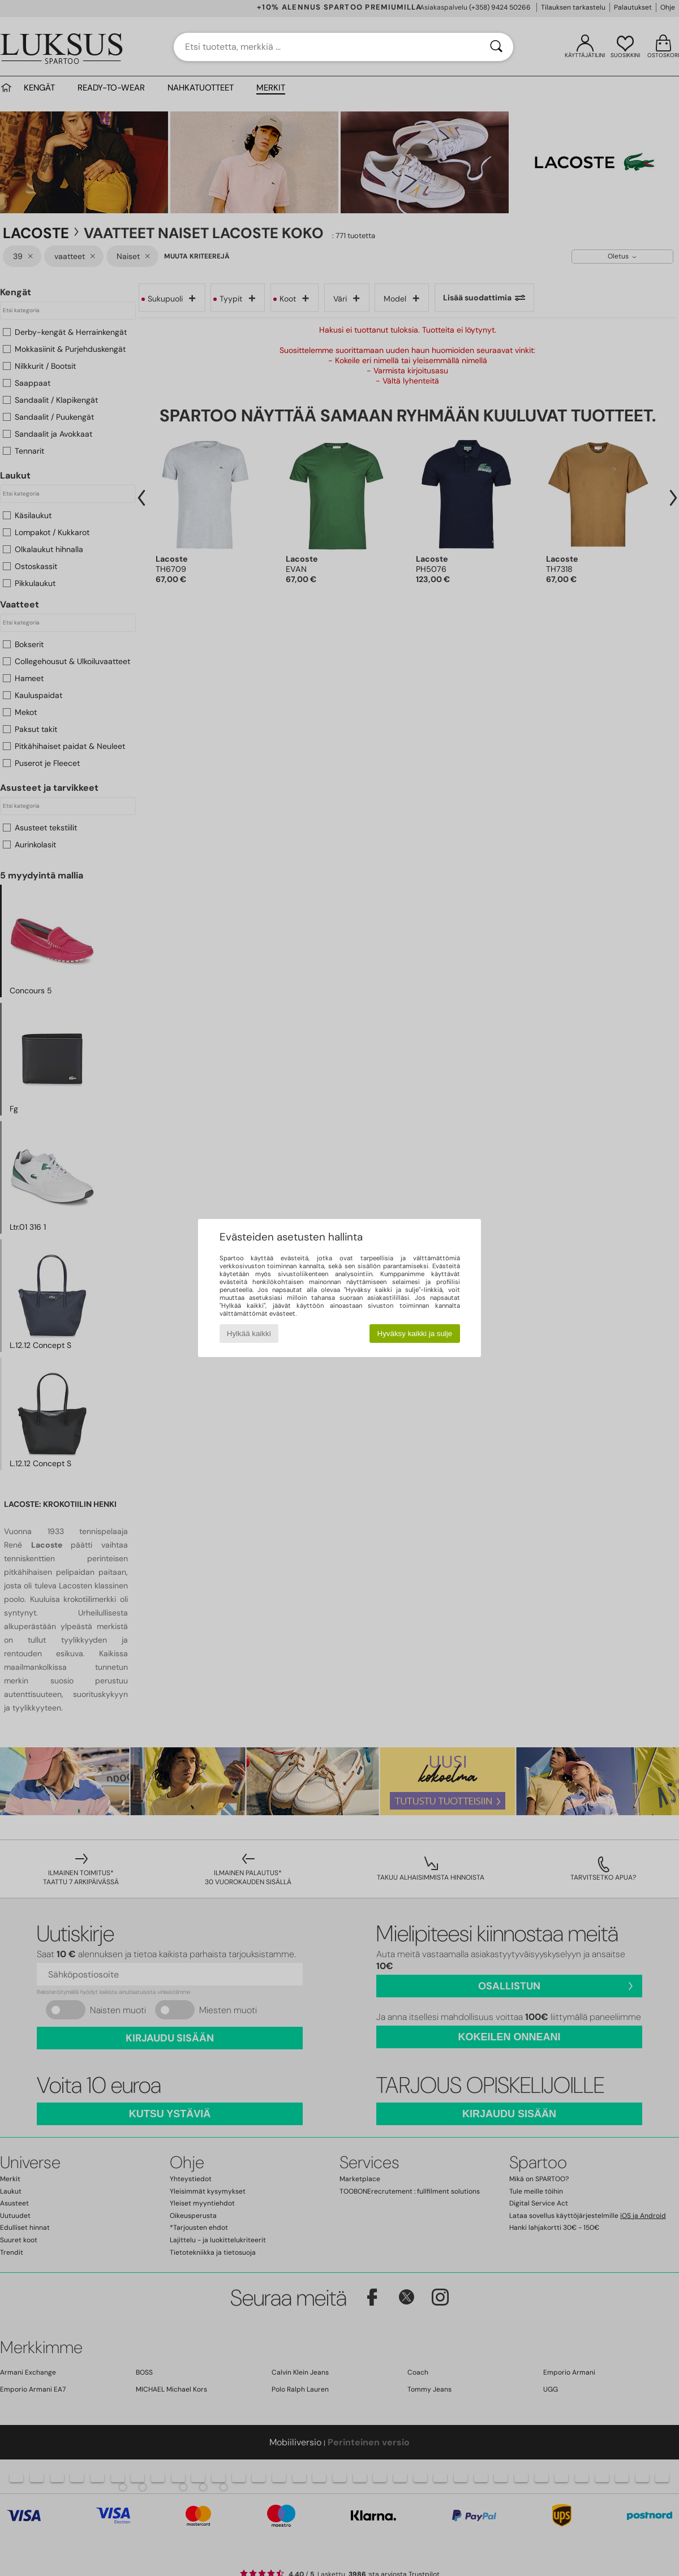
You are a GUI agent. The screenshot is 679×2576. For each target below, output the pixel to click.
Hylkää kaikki (249, 1333)
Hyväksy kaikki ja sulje (415, 1333)
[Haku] (496, 47)
